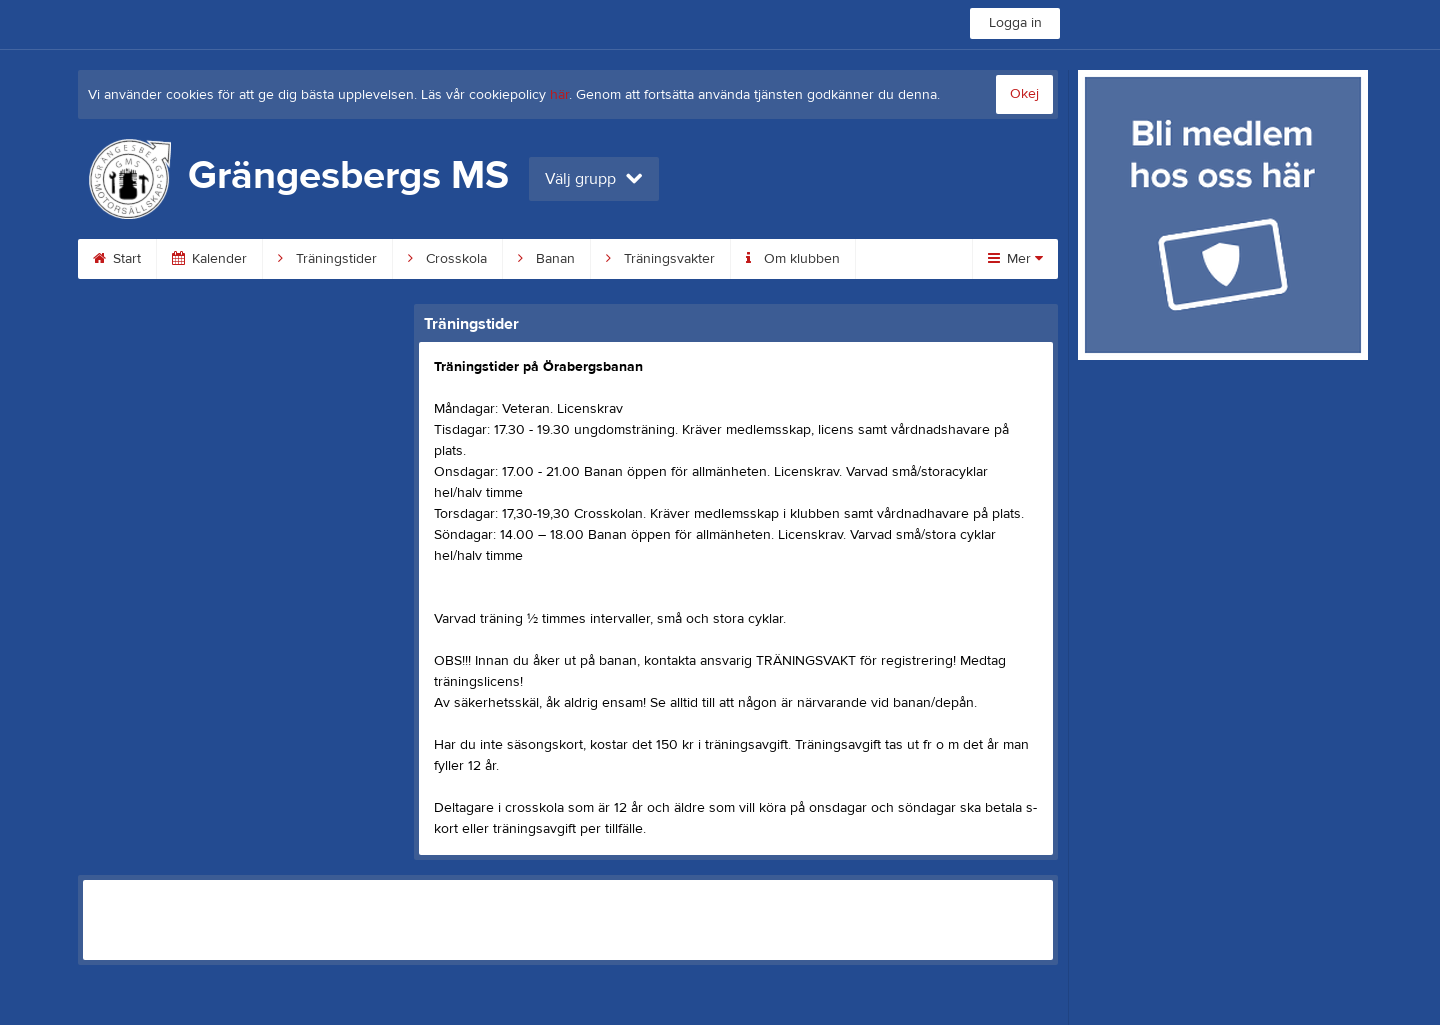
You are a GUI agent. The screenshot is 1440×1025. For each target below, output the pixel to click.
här (559, 95)
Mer (1015, 259)
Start (117, 259)
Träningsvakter (660, 259)
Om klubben (793, 259)
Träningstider (327, 259)
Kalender (209, 259)
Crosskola (447, 259)
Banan (546, 259)
